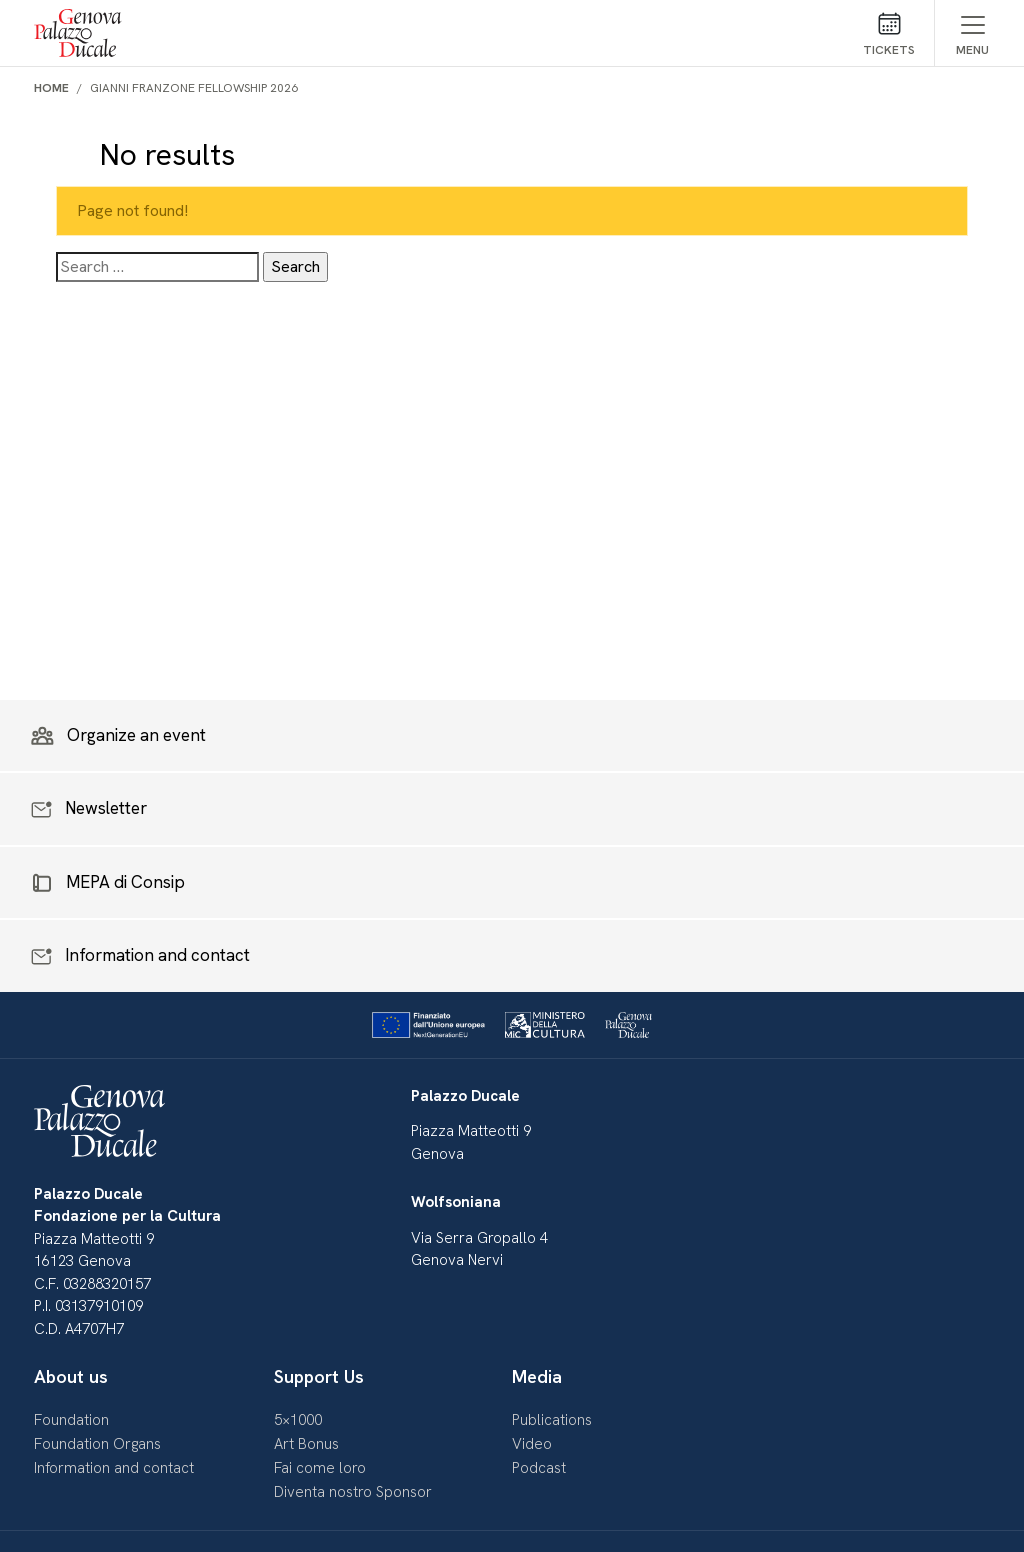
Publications (552, 1420)
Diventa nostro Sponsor (353, 1492)
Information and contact (114, 1468)
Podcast (539, 1468)
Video (532, 1444)
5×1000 (298, 1420)
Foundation (71, 1420)
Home (51, 88)
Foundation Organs (97, 1444)
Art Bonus (306, 1444)
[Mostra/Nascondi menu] (972, 33)
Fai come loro (320, 1468)
